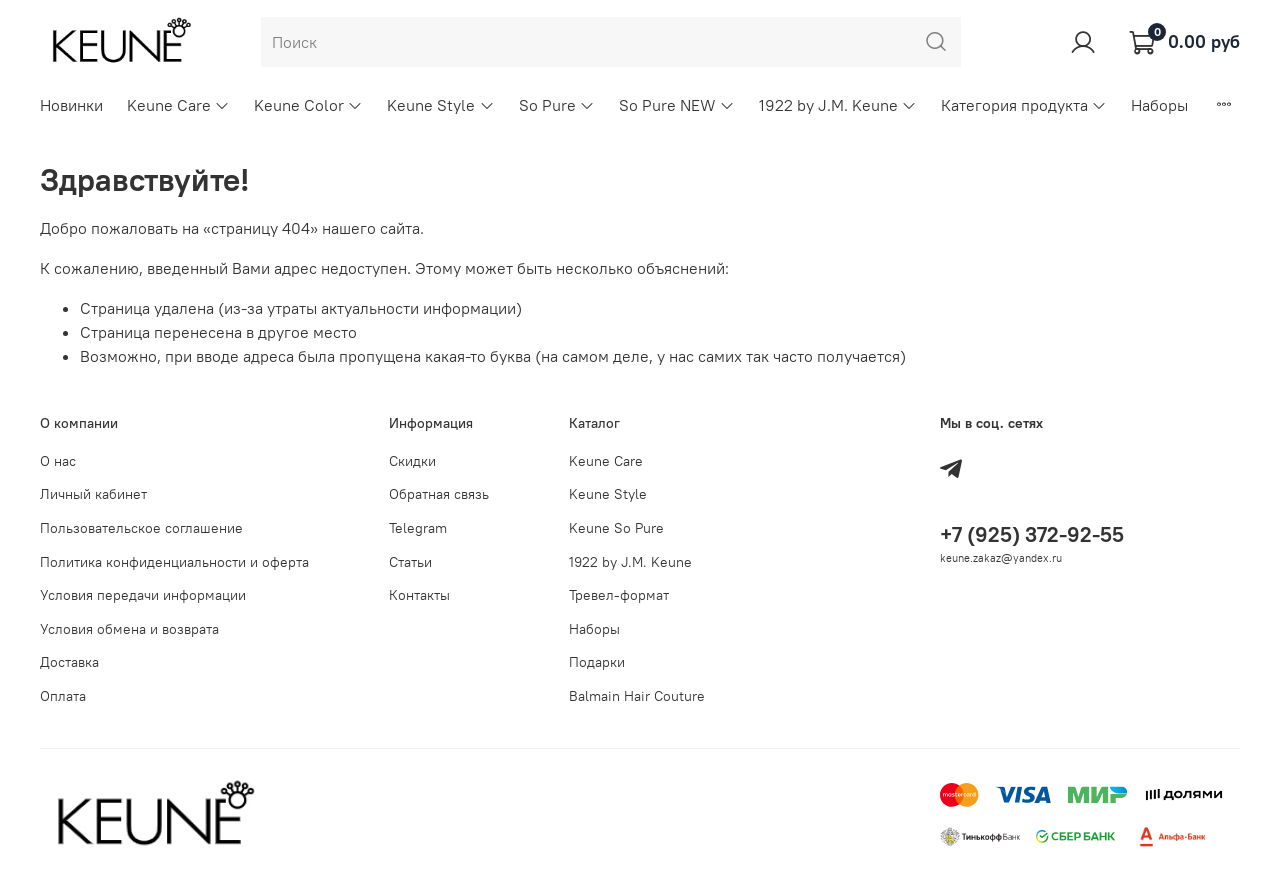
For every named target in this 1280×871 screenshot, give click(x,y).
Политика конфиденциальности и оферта (174, 562)
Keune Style (440, 105)
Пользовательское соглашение (141, 528)
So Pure (557, 105)
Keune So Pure (616, 528)
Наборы (1159, 105)
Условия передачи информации (143, 595)
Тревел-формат (619, 595)
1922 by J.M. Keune (838, 105)
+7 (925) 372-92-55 (1032, 534)
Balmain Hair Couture (637, 696)
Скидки (412, 461)
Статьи (410, 562)
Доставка (69, 662)
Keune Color (308, 105)
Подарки (597, 662)
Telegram (418, 528)
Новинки (71, 105)
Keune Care (178, 105)
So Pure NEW (677, 105)
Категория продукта (1024, 105)
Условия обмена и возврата (129, 629)
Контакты (419, 595)
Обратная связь (439, 494)
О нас (58, 461)
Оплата (63, 696)
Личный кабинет (93, 494)
